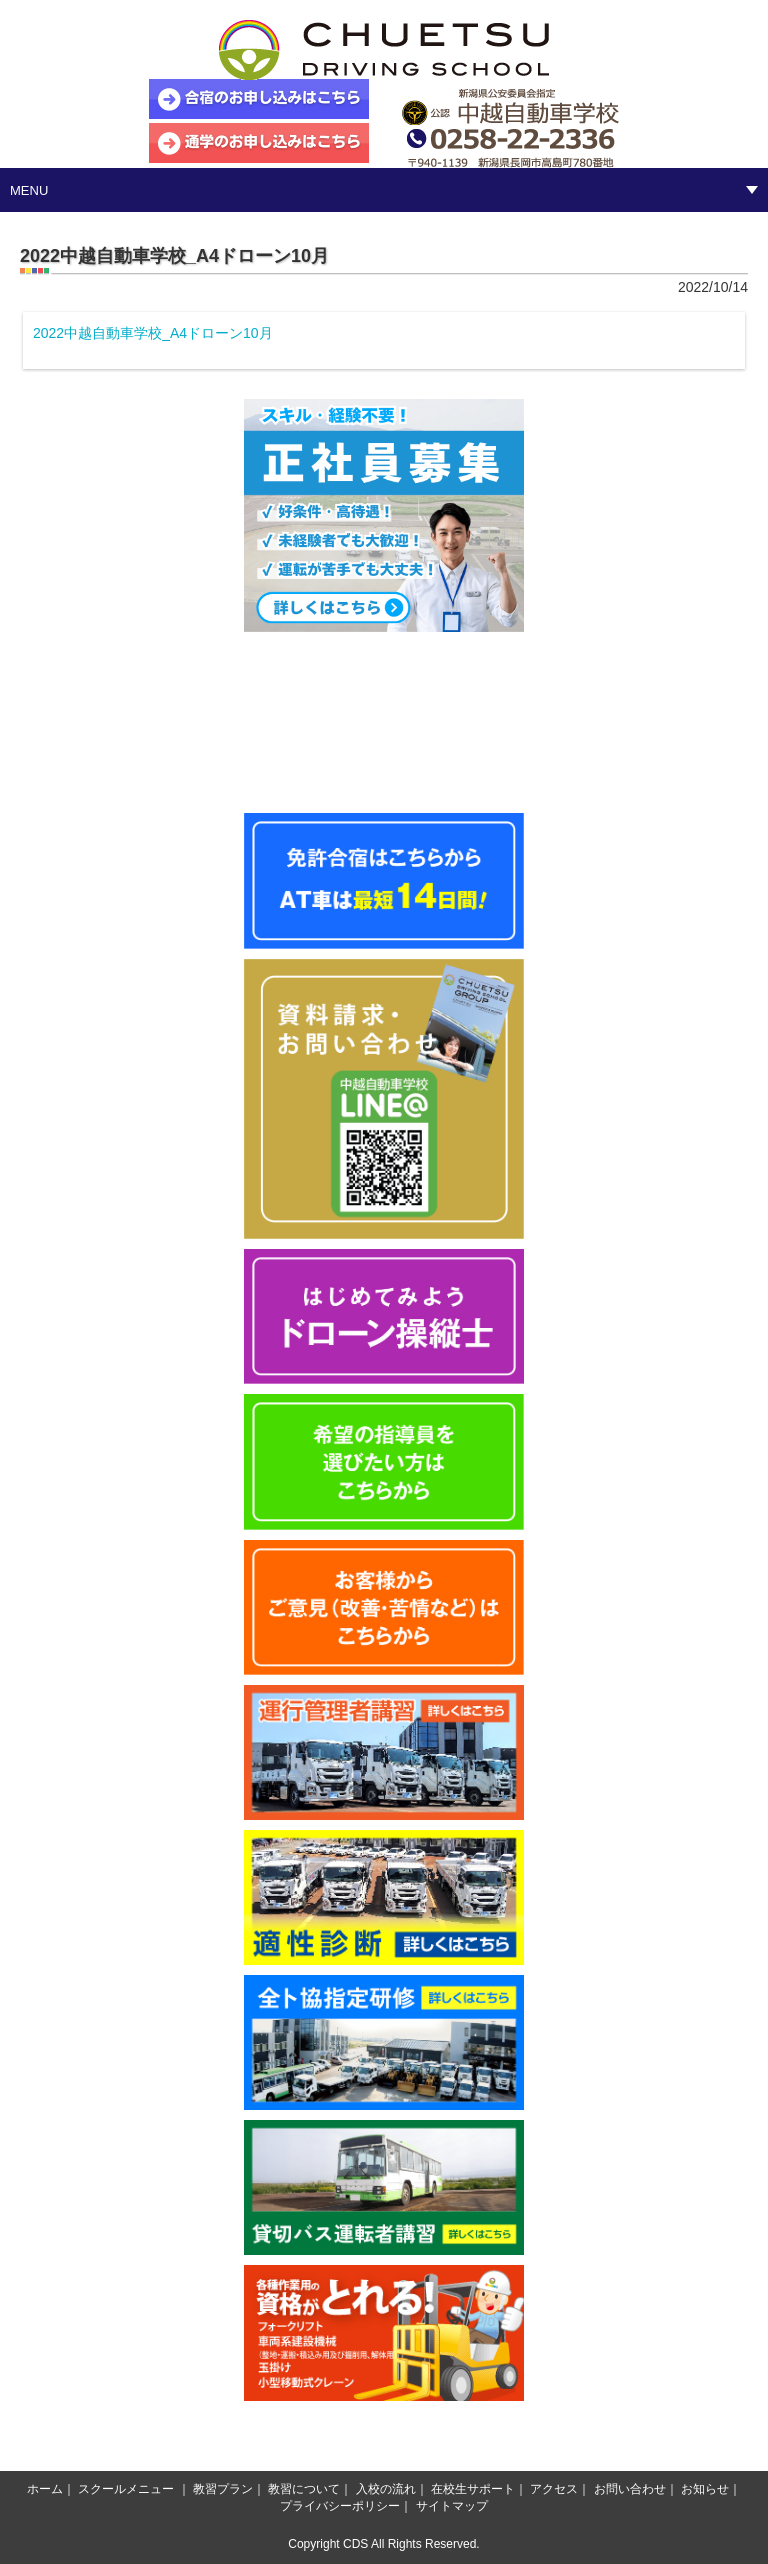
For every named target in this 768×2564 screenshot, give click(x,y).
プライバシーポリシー (340, 2506)
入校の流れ (386, 2489)
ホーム (45, 2489)
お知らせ (705, 2489)
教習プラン (223, 2489)
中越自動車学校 (384, 50)
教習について (304, 2489)
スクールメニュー (126, 2489)
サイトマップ (452, 2506)
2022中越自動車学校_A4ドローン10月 (153, 333)
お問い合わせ (630, 2489)
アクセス (554, 2489)
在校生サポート (473, 2489)
